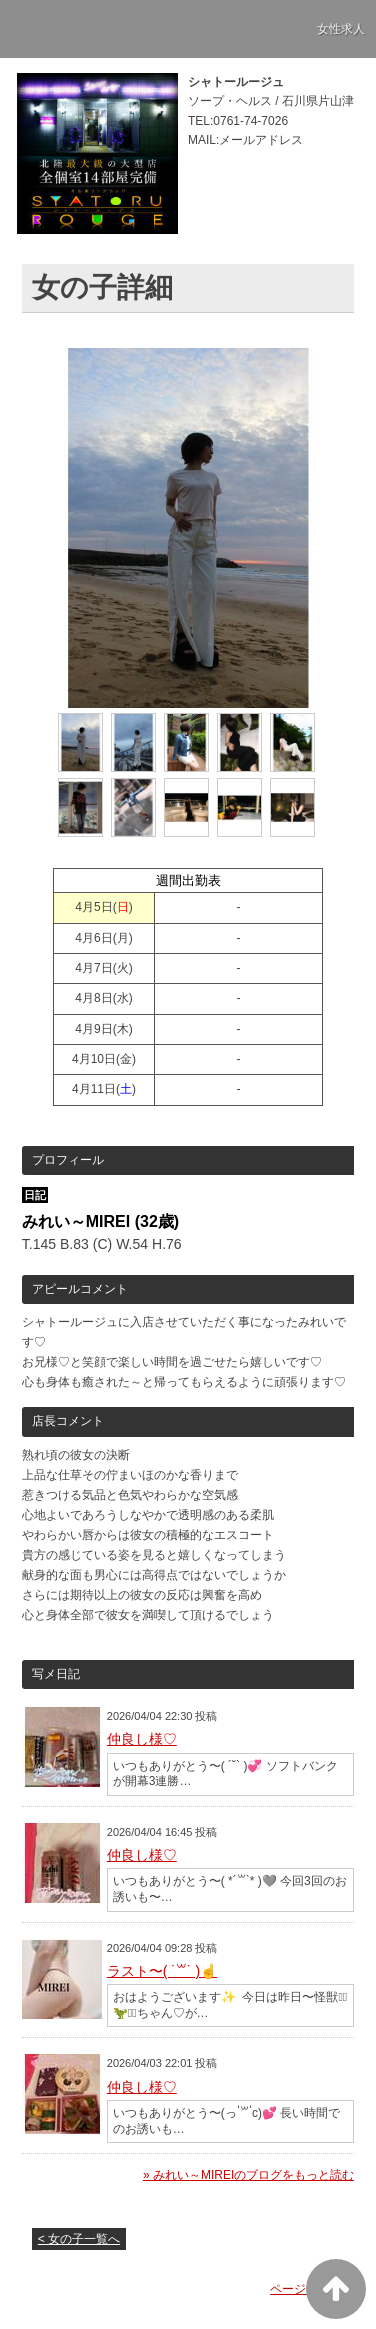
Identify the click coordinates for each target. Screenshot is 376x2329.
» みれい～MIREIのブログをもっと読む (248, 2175)
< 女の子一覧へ (79, 2239)
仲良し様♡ (142, 1739)
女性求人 (341, 29)
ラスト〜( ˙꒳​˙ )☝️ (162, 1971)
